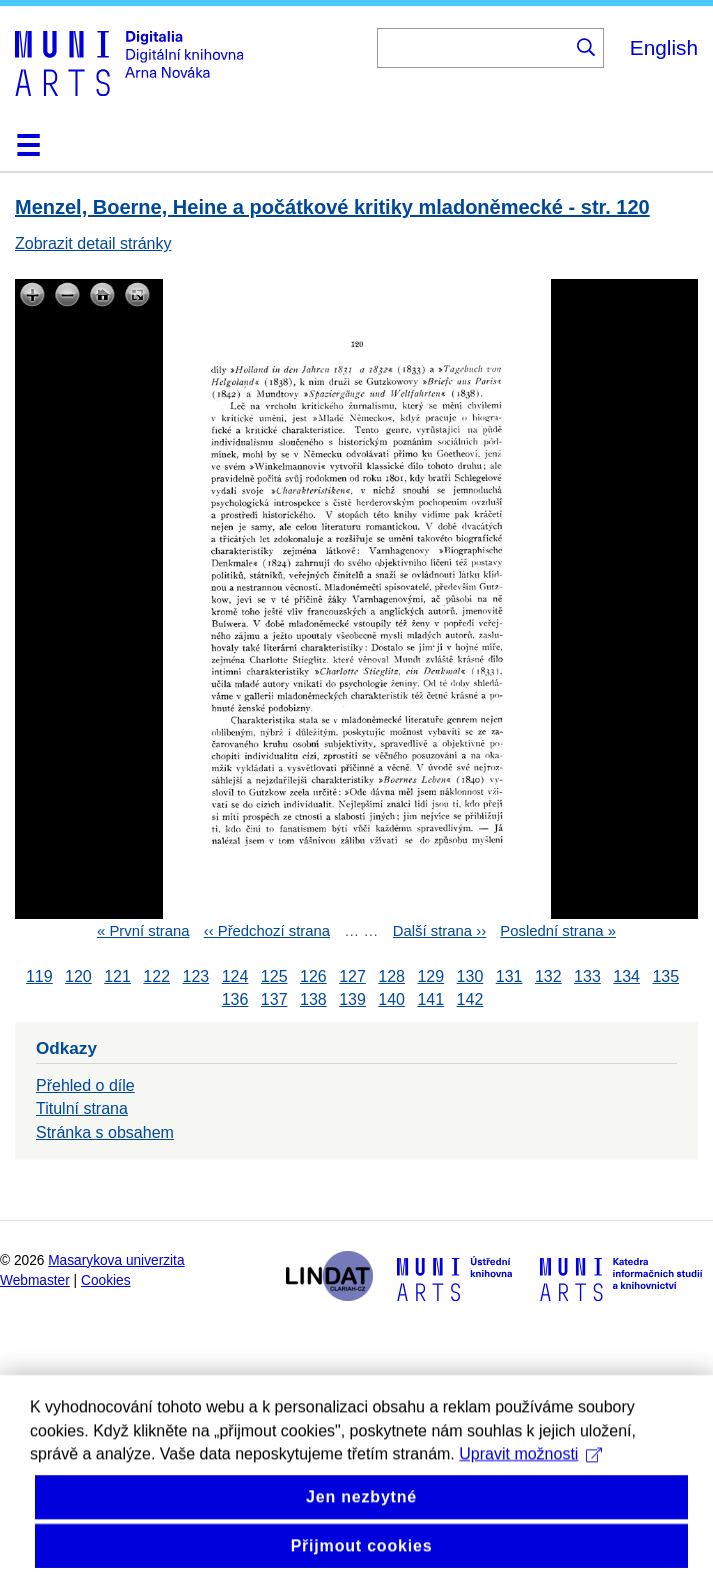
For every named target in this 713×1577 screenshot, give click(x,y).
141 (430, 999)
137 (274, 999)
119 (39, 976)
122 (156, 976)
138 (313, 999)
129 (430, 976)
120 (78, 976)
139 (352, 999)
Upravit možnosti (530, 1482)
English (664, 47)
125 (274, 976)
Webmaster (35, 1280)
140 (391, 999)
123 (196, 976)
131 (509, 976)
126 (313, 976)
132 (548, 976)
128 (391, 976)
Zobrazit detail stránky (93, 243)
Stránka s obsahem (105, 1132)
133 (587, 976)
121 (117, 976)
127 (352, 976)
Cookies (106, 1280)
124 (235, 976)
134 (626, 976)
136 (235, 999)
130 (470, 976)
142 (470, 999)
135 (665, 976)
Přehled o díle (85, 1085)
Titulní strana (82, 1108)
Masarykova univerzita (116, 1260)
